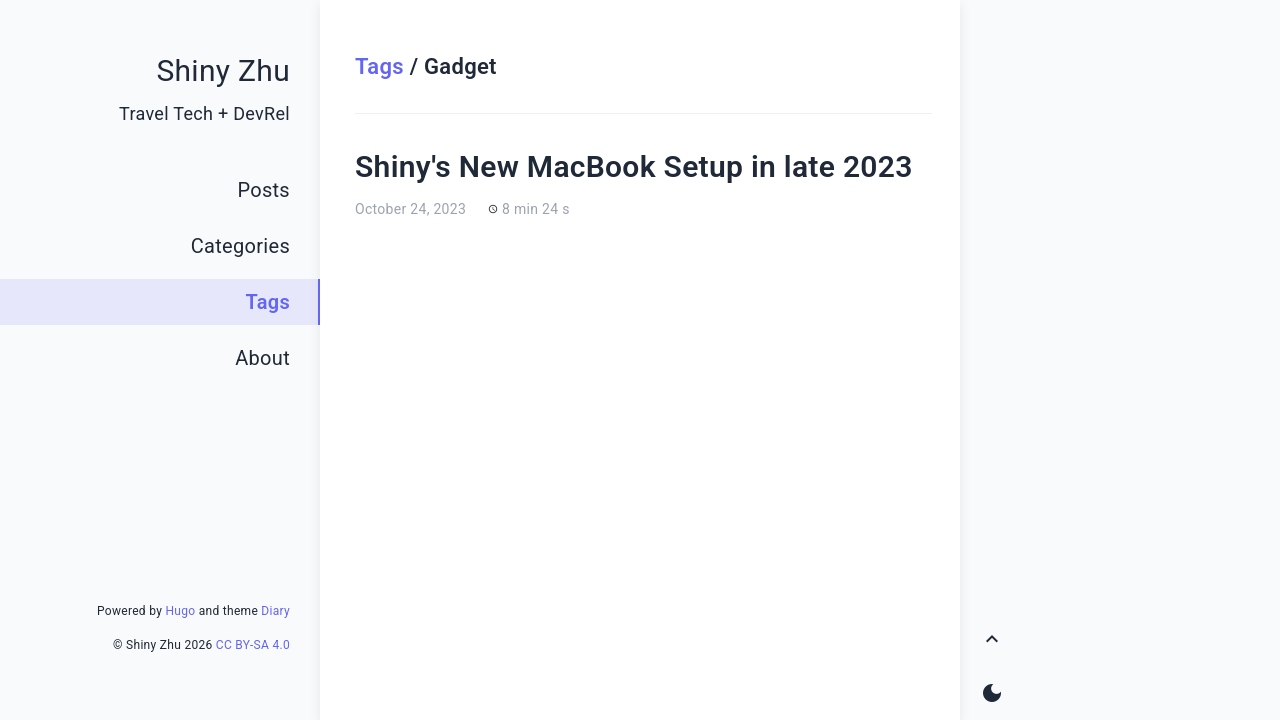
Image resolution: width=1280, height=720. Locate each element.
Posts (263, 190)
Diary (275, 611)
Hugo (180, 611)
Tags (379, 66)
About (262, 358)
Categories (240, 246)
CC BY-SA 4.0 (253, 645)
